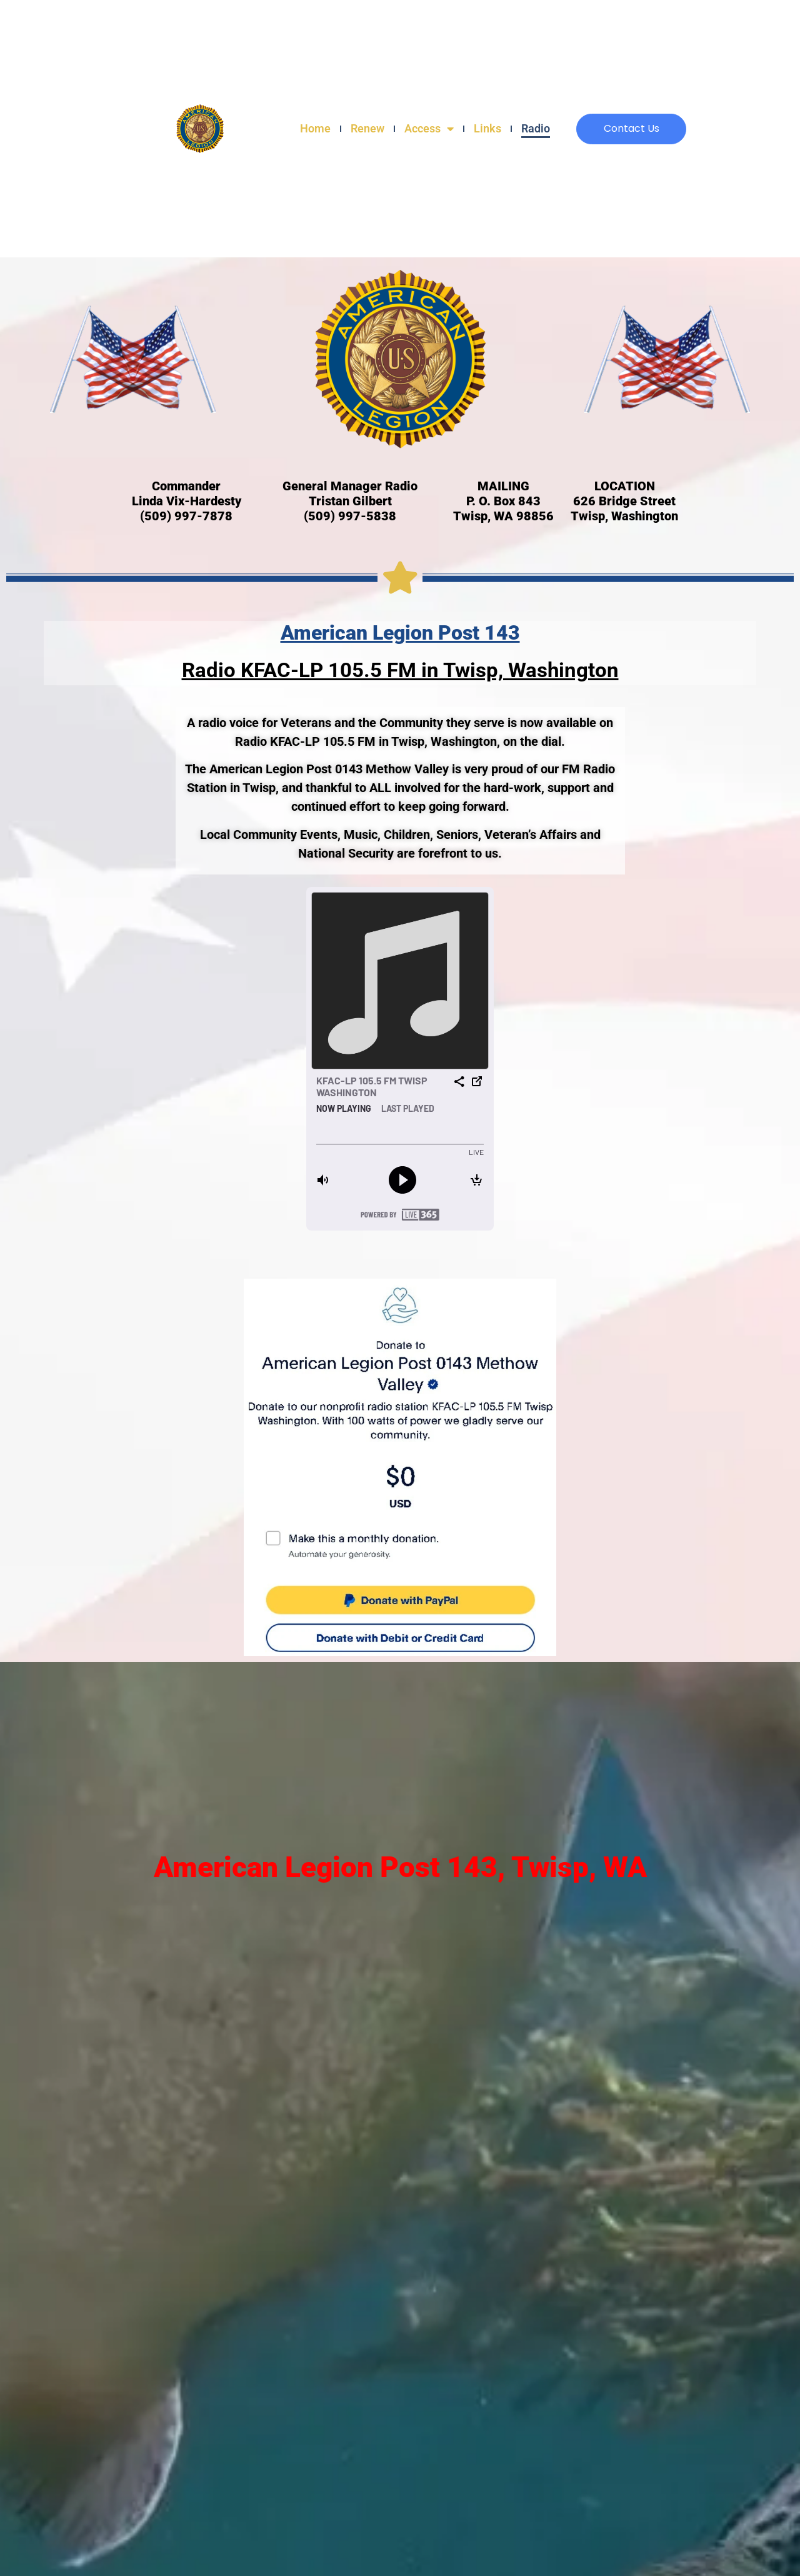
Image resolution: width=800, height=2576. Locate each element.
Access (429, 128)
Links (487, 128)
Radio (535, 128)
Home (315, 128)
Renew (367, 128)
